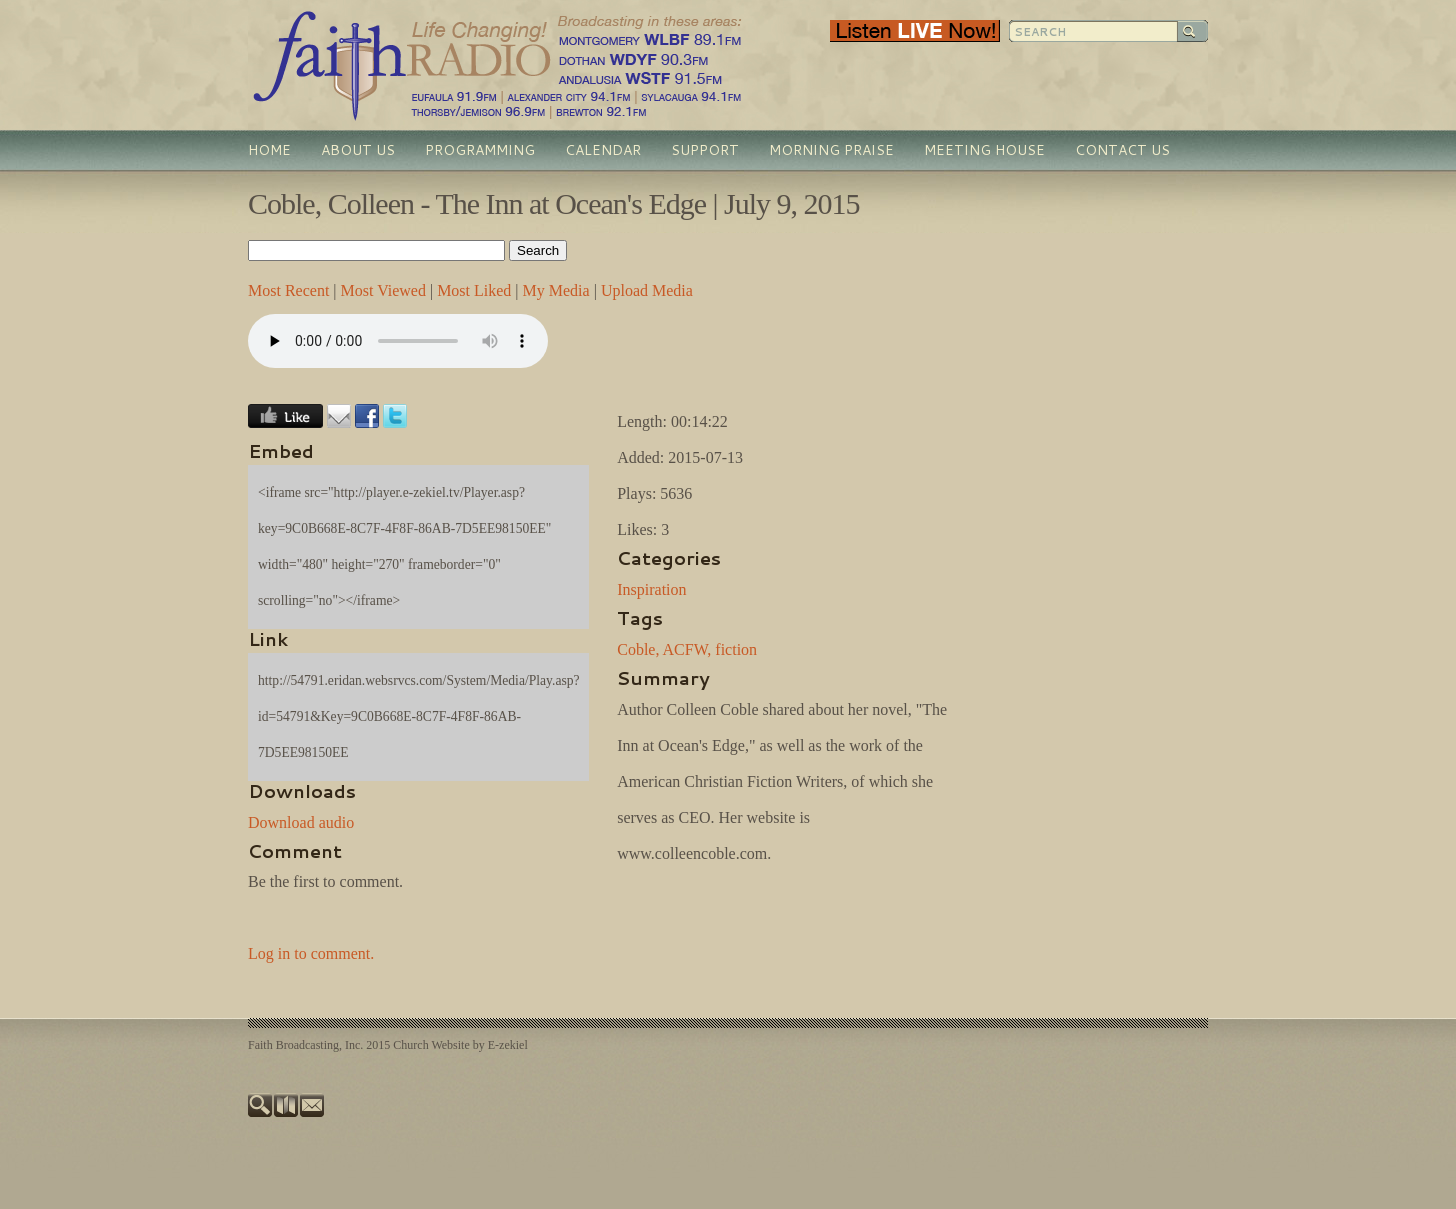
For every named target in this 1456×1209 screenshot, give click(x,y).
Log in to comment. (311, 953)
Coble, (638, 649)
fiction (736, 649)
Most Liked (474, 290)
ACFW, (687, 649)
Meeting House (984, 150)
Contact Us (1122, 150)
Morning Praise (831, 150)
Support (705, 150)
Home (269, 150)
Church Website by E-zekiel (460, 1045)
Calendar (603, 150)
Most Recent (288, 290)
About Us (358, 150)
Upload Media (647, 290)
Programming (480, 150)
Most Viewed (383, 290)
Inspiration (651, 589)
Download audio (301, 822)
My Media (556, 290)
